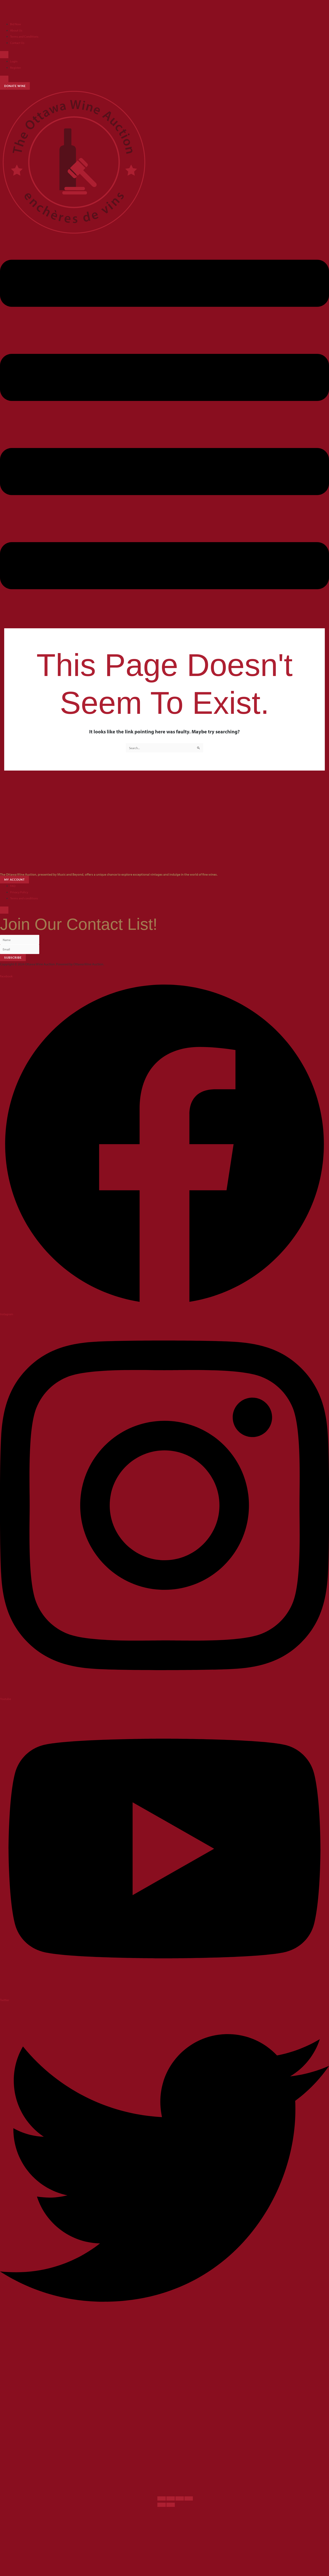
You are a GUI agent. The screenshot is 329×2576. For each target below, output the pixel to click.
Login (14, 61)
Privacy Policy (20, 892)
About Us (16, 30)
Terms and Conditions (25, 36)
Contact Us (17, 43)
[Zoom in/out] (161, 2499)
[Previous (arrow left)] (161, 2505)
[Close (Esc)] (188, 2499)
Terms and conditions (25, 898)
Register (15, 67)
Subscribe (13, 957)
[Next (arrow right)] (170, 2505)
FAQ (13, 886)
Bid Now (16, 24)
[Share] (179, 2499)
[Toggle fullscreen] (170, 2499)
